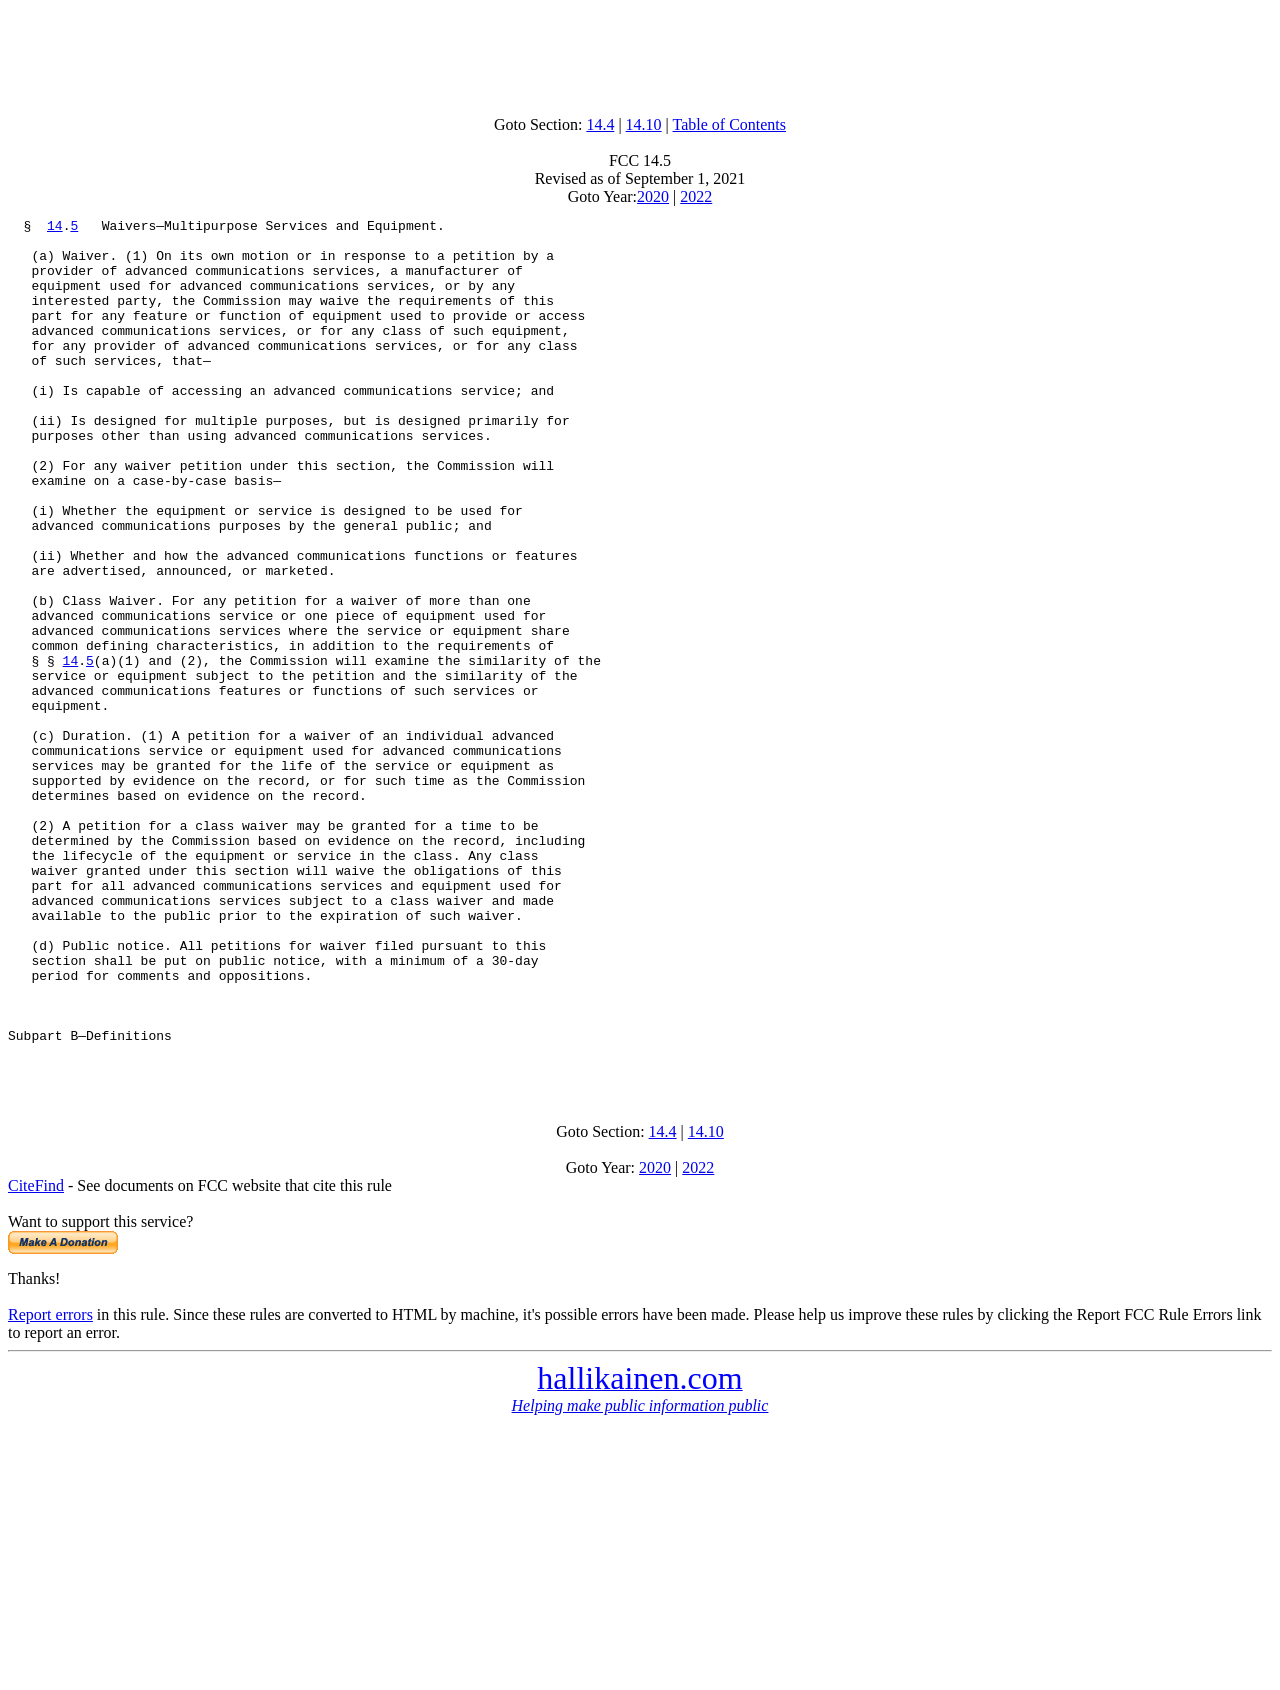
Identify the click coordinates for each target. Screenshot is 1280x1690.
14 (55, 228)
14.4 (600, 124)
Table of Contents (730, 124)
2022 (696, 196)
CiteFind (36, 1356)
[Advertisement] (640, 53)
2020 (653, 196)
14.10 (644, 124)
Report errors (50, 1485)
